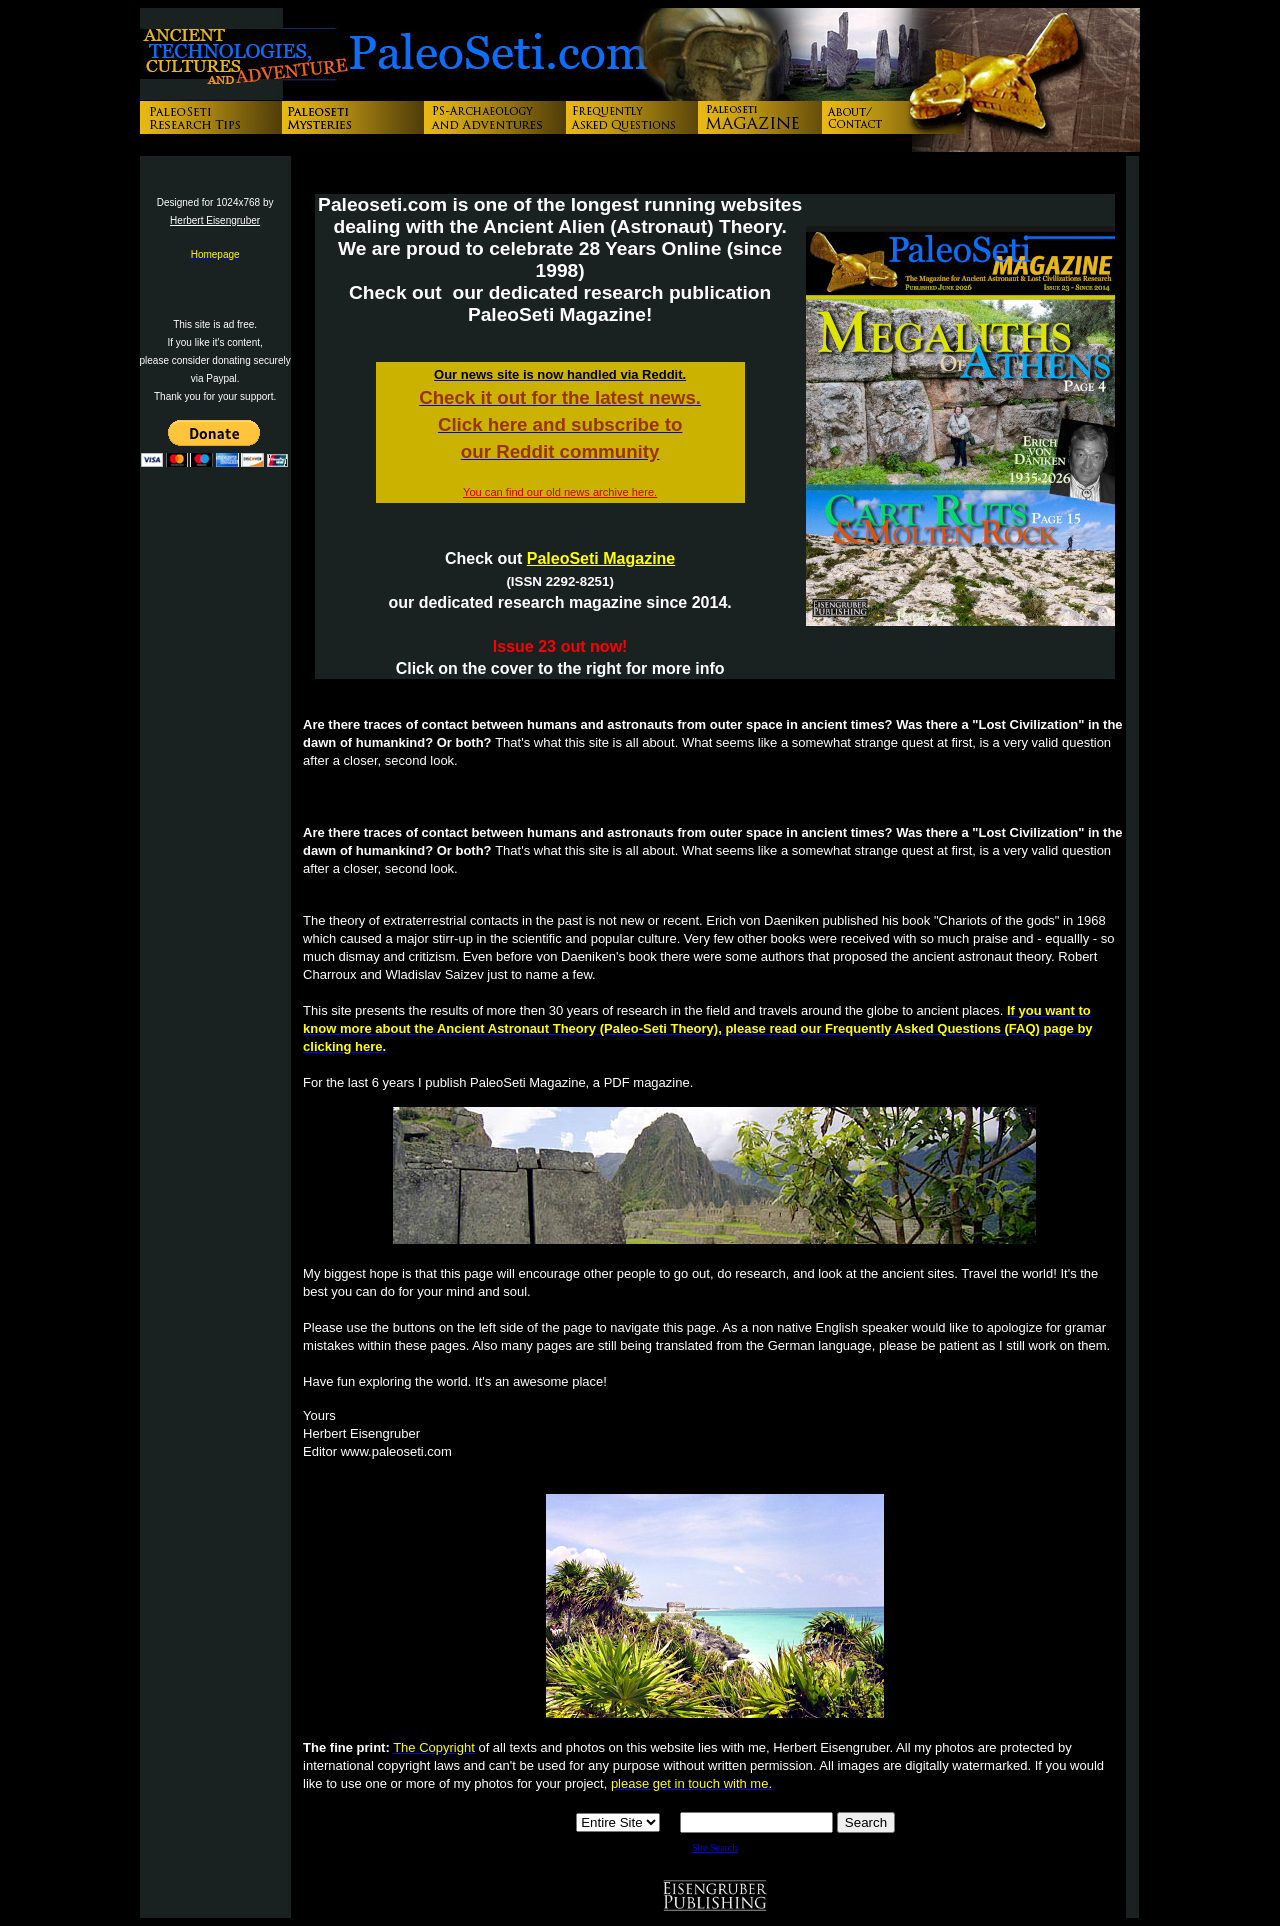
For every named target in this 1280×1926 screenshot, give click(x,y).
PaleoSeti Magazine (601, 558)
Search (866, 1822)
